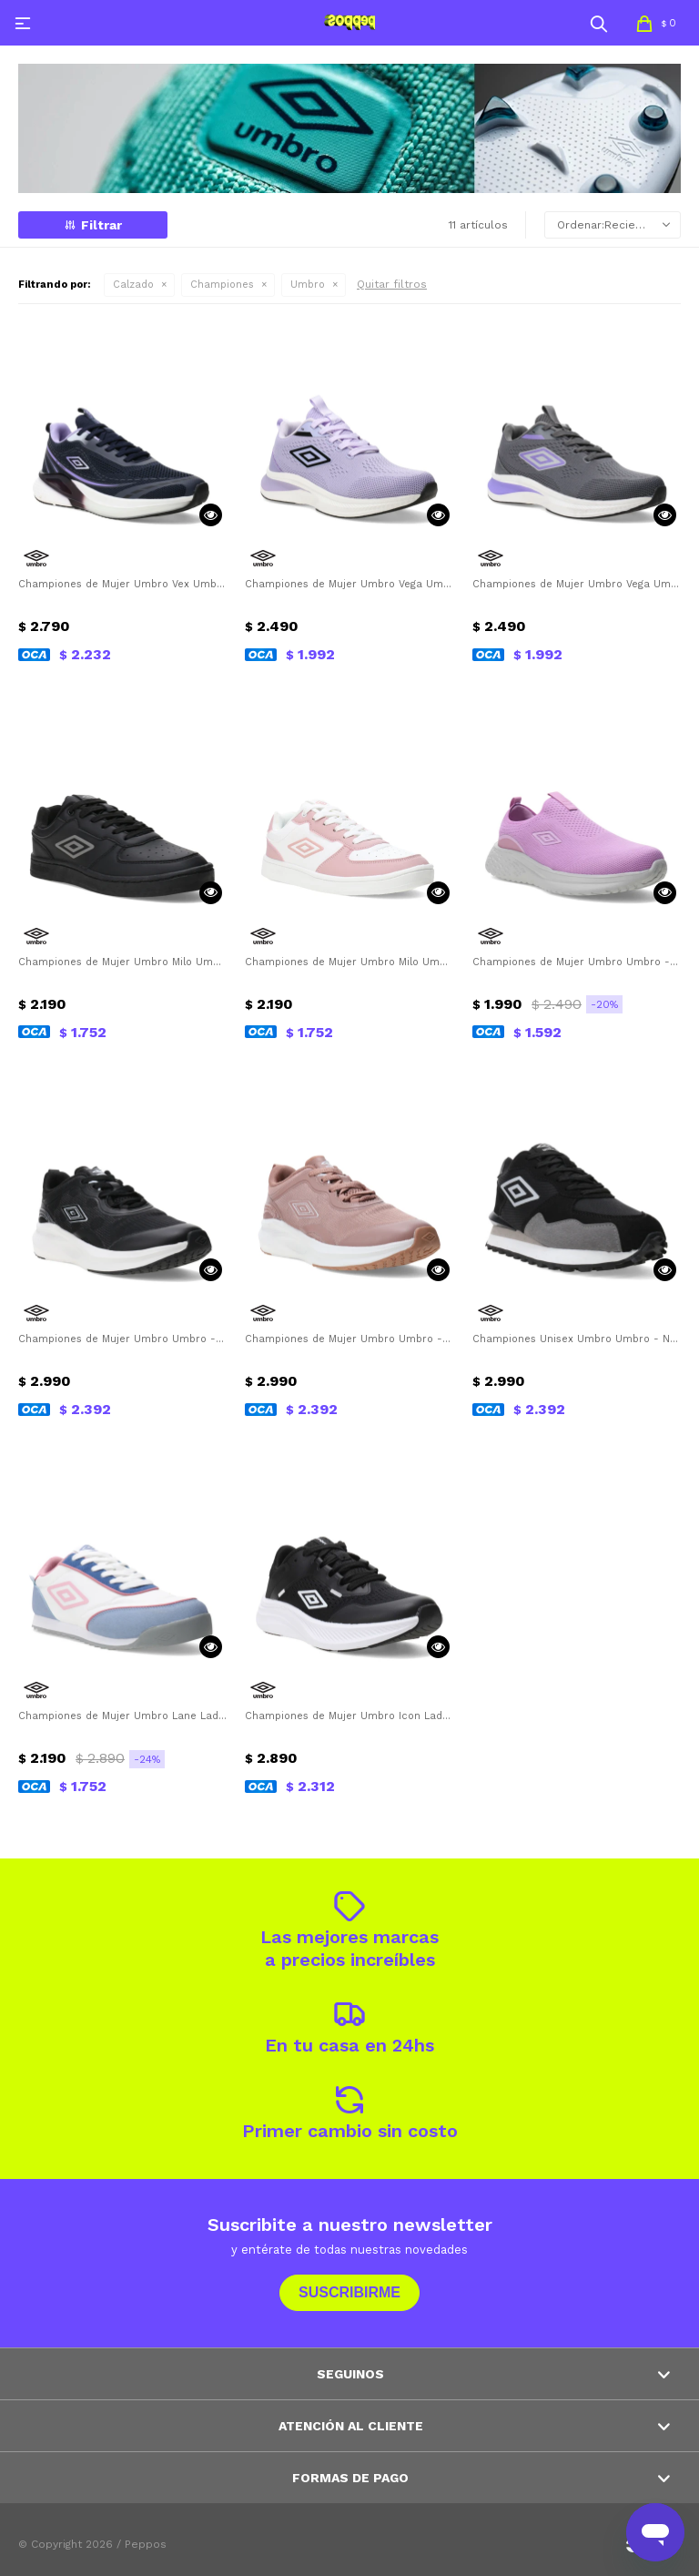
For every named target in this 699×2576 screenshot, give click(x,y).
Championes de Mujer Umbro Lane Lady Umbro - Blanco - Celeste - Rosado (122, 1716)
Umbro (307, 284)
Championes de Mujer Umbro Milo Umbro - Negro (122, 962)
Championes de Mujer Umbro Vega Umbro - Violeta (349, 584)
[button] (599, 23)
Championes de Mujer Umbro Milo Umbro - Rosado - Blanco (349, 962)
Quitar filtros (392, 284)
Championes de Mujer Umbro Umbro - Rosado (576, 962)
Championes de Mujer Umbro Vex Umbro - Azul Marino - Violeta (122, 584)
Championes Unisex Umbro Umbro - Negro (576, 1339)
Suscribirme (349, 2292)
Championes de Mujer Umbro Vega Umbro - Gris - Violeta (576, 584)
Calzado (133, 284)
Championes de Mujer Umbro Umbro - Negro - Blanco (122, 1339)
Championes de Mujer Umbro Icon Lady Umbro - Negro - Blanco (349, 1716)
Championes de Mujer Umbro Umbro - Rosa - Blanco (349, 1339)
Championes (222, 284)
